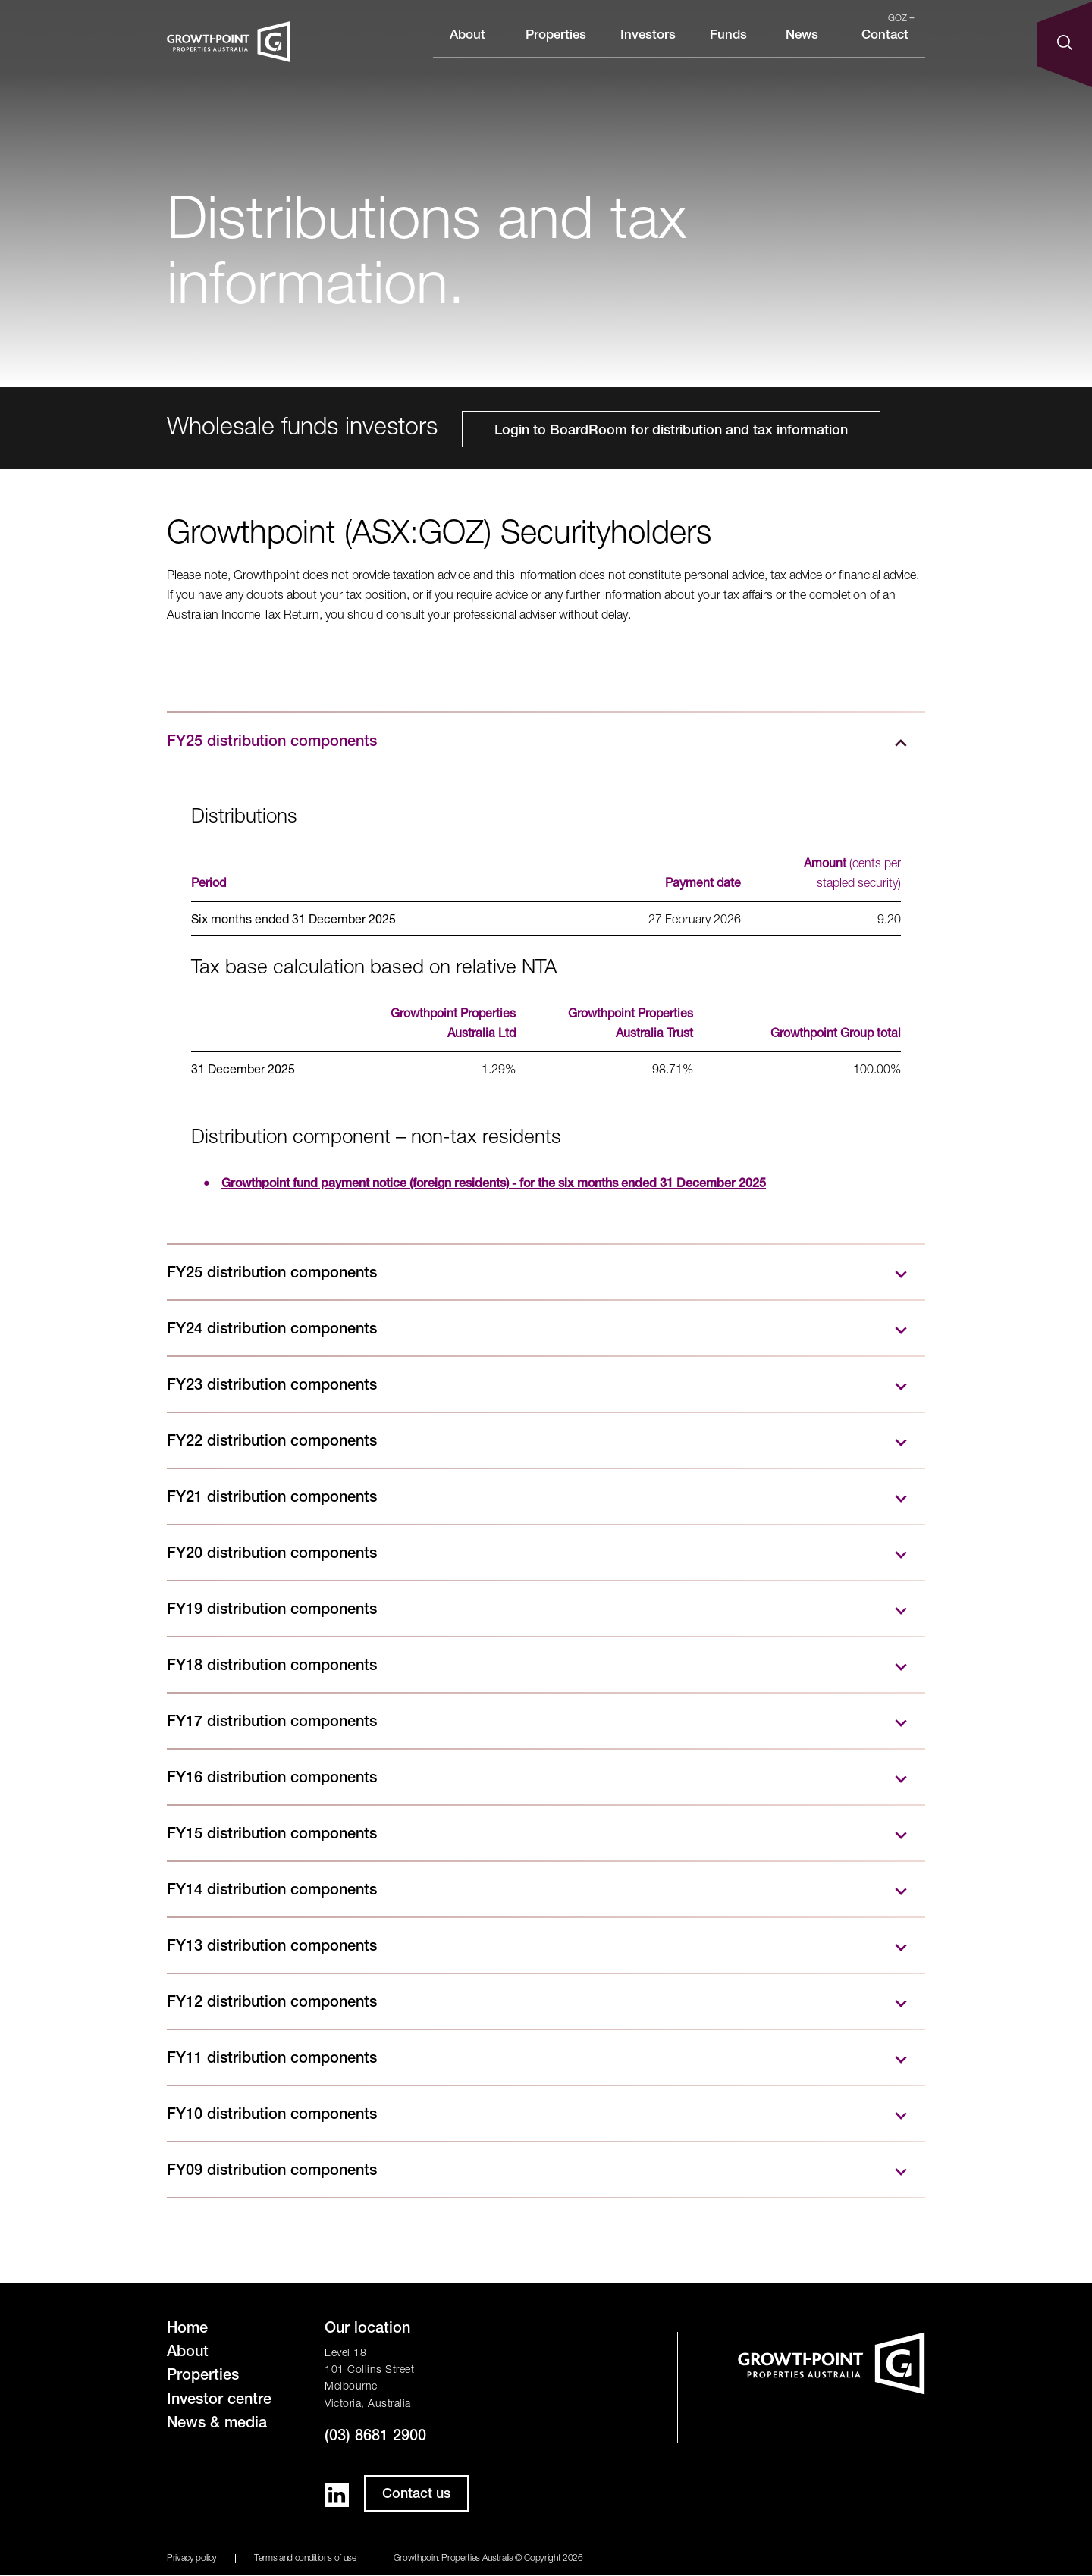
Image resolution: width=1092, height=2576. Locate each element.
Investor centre (219, 2400)
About (467, 48)
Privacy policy (192, 2558)
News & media (217, 2424)
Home (187, 2329)
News (802, 48)
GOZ (901, 19)
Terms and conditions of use (305, 2558)
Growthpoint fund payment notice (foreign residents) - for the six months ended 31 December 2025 (493, 1185)
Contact (884, 48)
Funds (728, 48)
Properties (556, 48)
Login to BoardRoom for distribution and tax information (671, 431)
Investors (648, 48)
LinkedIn (337, 2495)
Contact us (416, 2495)
